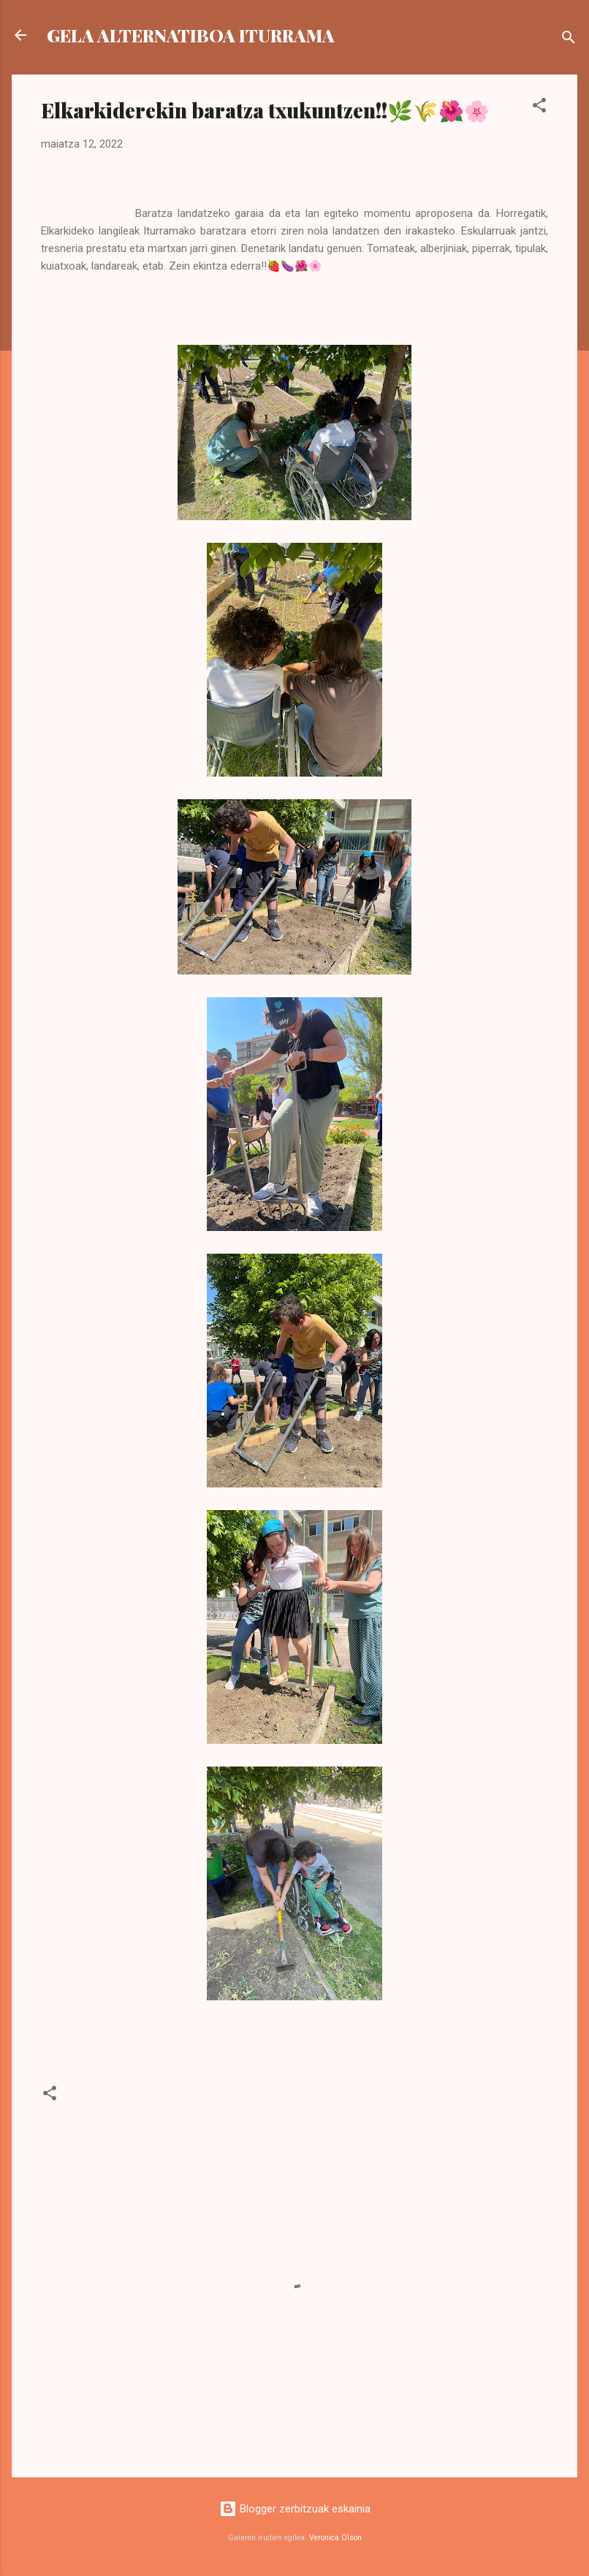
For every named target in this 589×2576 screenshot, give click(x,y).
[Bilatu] (568, 40)
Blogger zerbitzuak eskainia (294, 2508)
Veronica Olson (335, 2537)
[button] (539, 107)
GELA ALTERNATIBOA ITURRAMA (191, 35)
